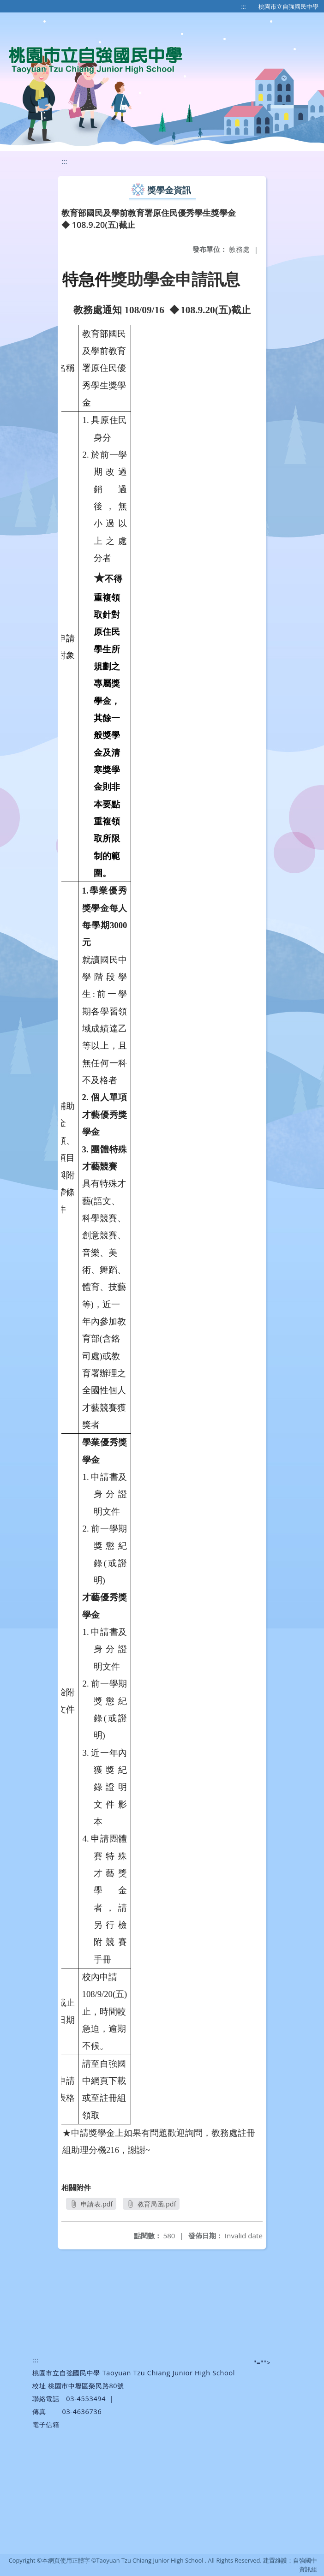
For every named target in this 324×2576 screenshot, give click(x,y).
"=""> (261, 2362)
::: (243, 6)
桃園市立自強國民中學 (288, 6)
